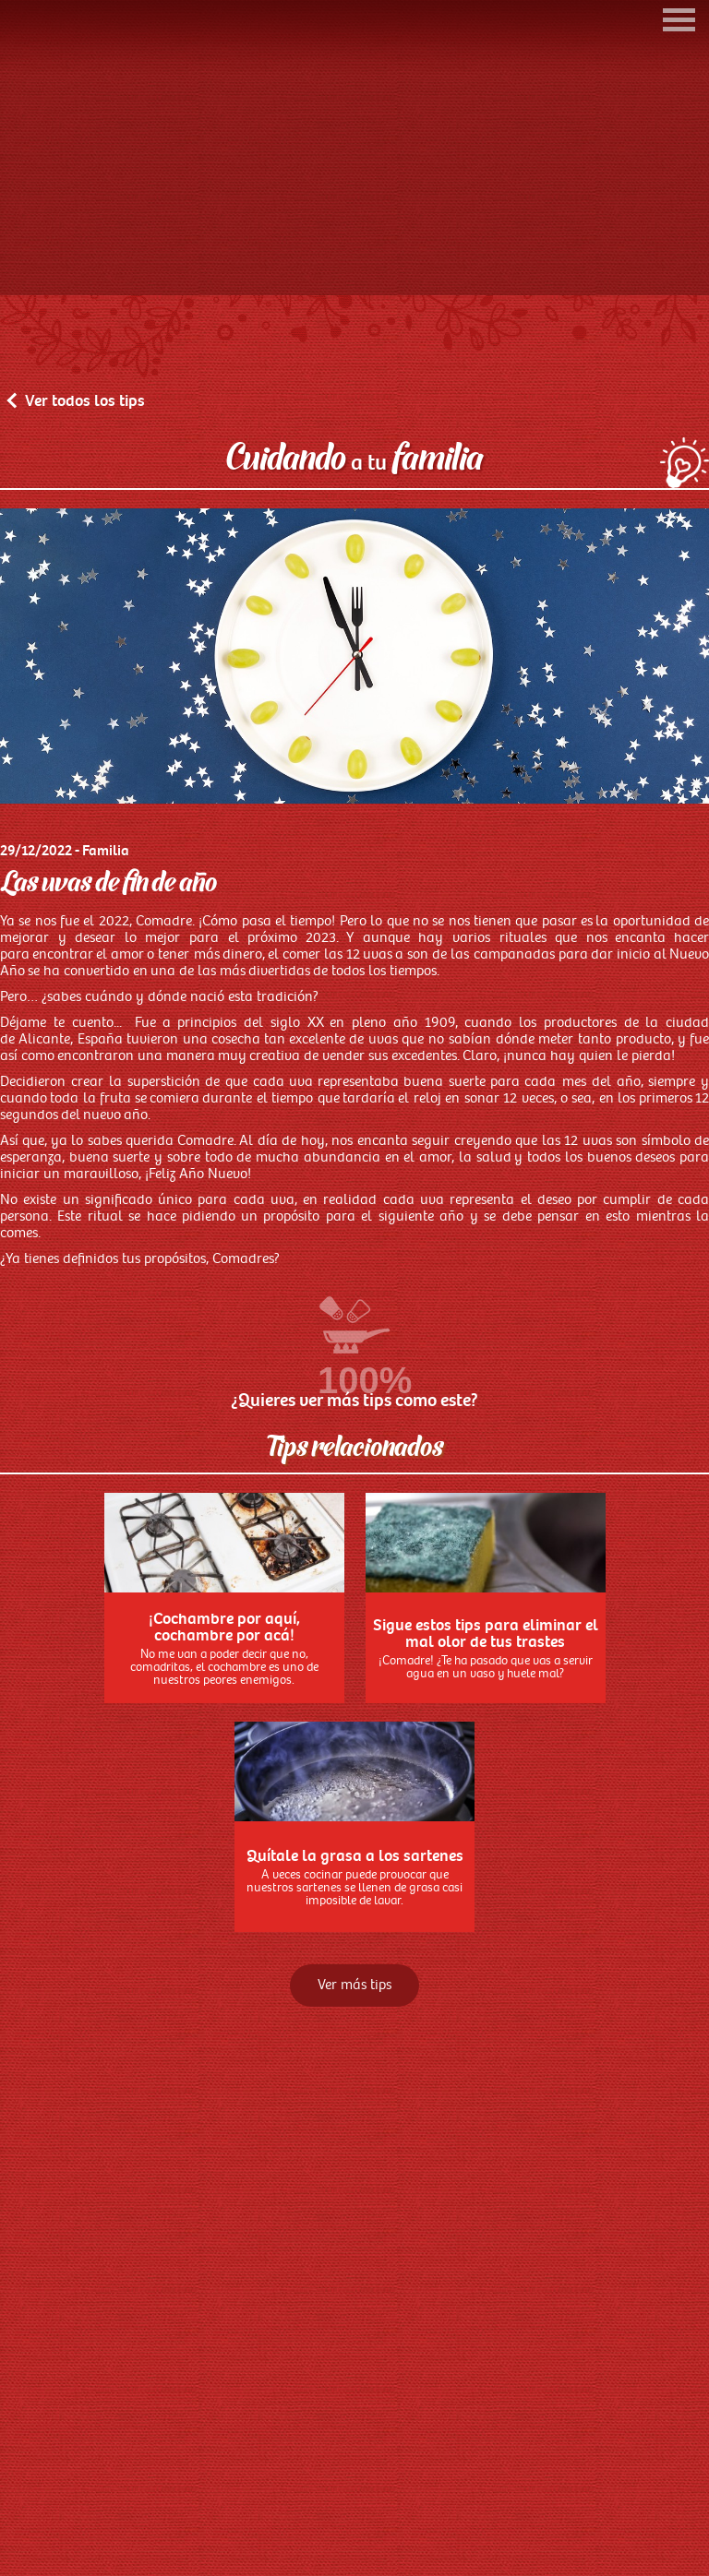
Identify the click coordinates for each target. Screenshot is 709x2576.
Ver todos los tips (77, 490)
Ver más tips (354, 2074)
